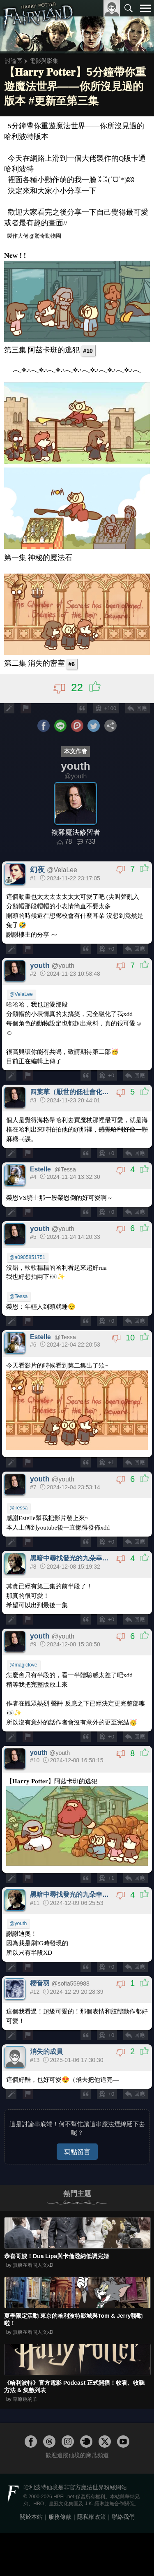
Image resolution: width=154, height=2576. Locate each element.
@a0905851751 (27, 1257)
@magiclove (23, 1665)
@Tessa (18, 1296)
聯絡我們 (123, 2517)
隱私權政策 (91, 2517)
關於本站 (31, 2517)
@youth (18, 1923)
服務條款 (59, 2517)
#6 (71, 664)
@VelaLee (21, 994)
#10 (87, 350)
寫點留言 (77, 2151)
